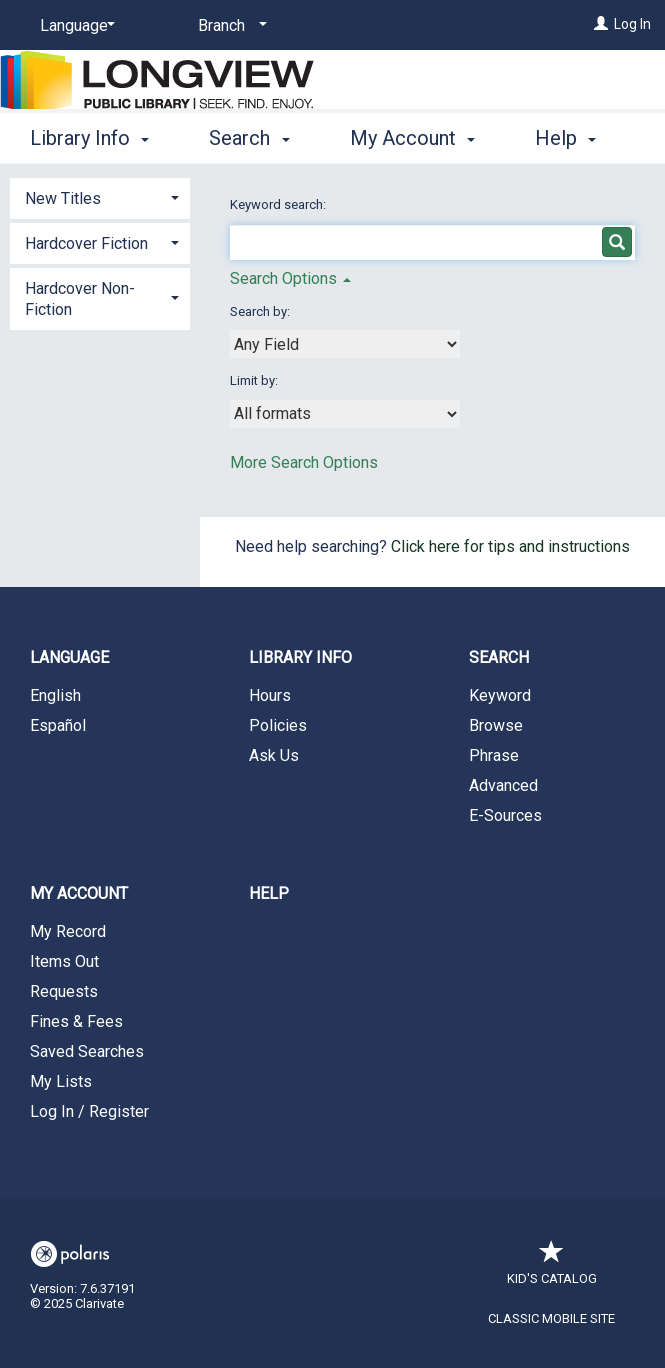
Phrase (494, 755)
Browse (496, 725)
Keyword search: (279, 204)
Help (269, 893)
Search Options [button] (290, 278)
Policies (278, 725)
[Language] (74, 26)
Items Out (64, 961)
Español (58, 725)
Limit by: (255, 380)
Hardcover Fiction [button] (86, 243)
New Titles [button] (63, 198)
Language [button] (69, 657)
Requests (64, 991)
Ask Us (274, 755)
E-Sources (505, 815)
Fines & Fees (76, 1021)
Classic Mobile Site (551, 1318)
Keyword (500, 695)
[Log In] (601, 24)
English (55, 695)
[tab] (100, 196)
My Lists (61, 1081)
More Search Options (304, 462)
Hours (270, 695)
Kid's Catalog (552, 1268)
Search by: (261, 311)
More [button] (574, 138)
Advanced (503, 785)
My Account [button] (412, 135)
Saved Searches (87, 1051)
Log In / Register (89, 1111)
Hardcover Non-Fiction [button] (80, 299)
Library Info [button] (89, 135)
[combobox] (345, 344)
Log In (632, 24)
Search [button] (249, 135)
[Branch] (229, 26)
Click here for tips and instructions (510, 546)
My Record (68, 931)
